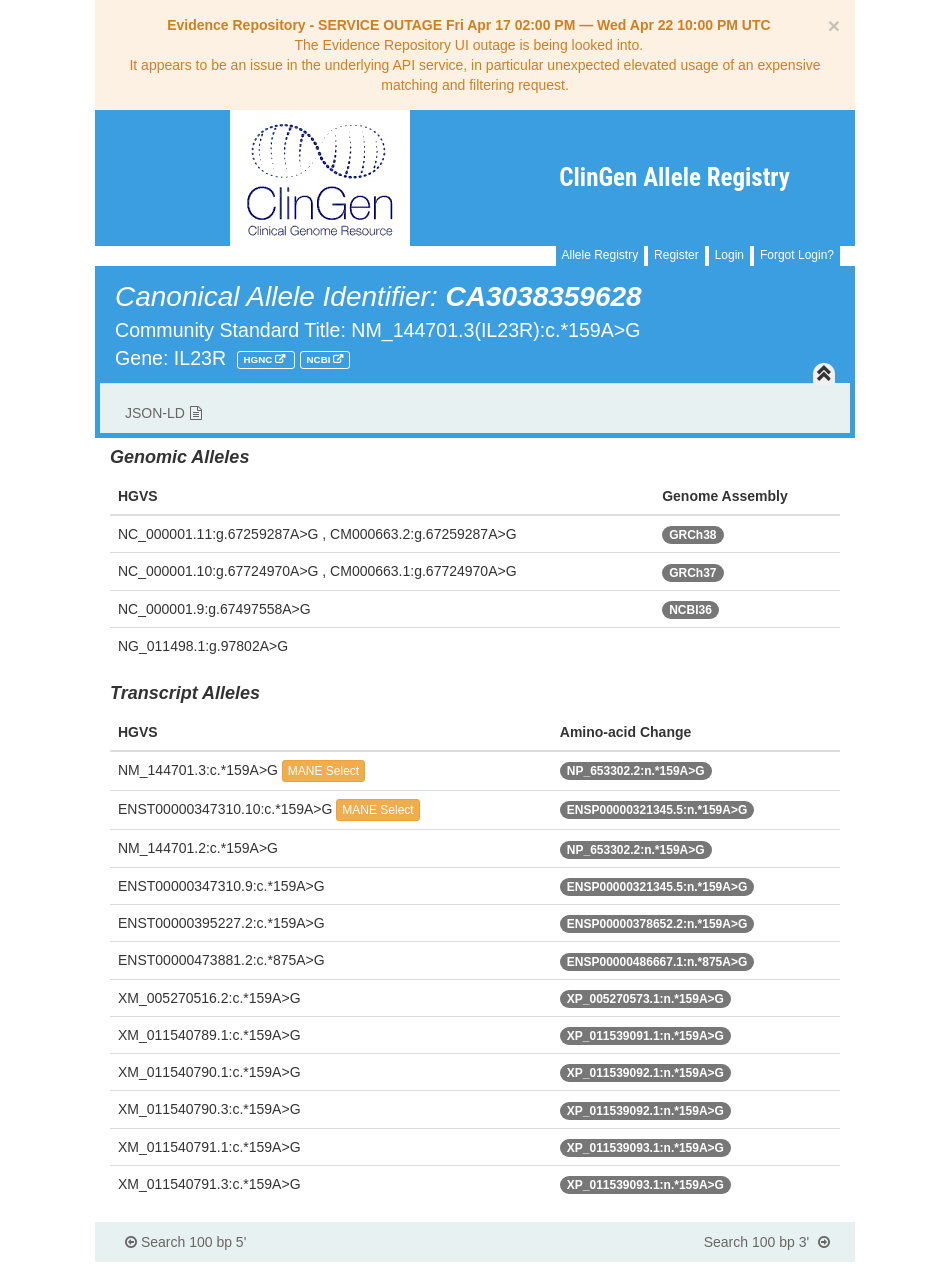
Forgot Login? (797, 255)
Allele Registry (600, 255)
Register (676, 255)
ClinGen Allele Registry (674, 177)
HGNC (259, 359)
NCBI (320, 359)
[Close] (834, 25)
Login (729, 255)
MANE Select (323, 771)
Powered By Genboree (757, 1272)
